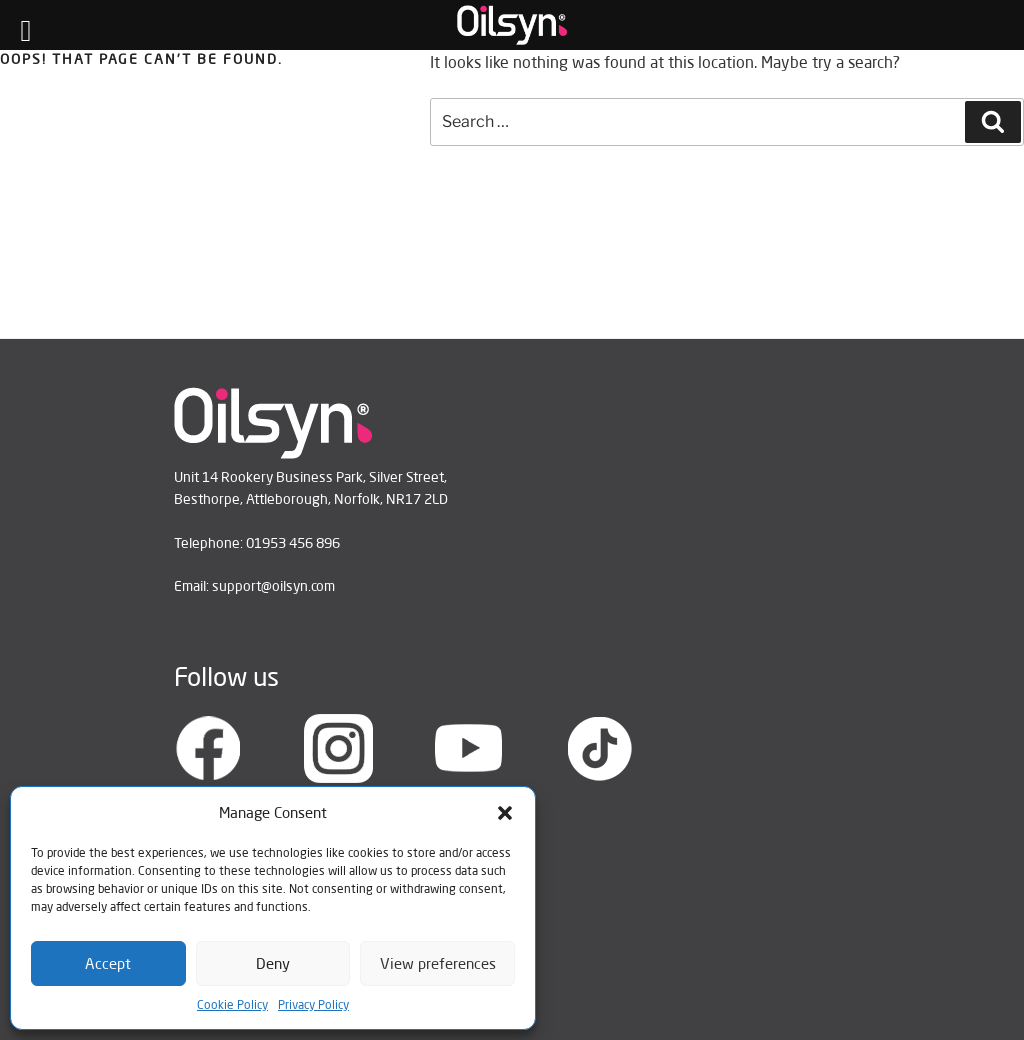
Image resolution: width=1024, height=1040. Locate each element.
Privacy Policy (313, 1004)
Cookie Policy (232, 1004)
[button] (505, 813)
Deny (273, 963)
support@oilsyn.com (273, 586)
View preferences (438, 963)
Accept (108, 963)
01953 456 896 (293, 543)
